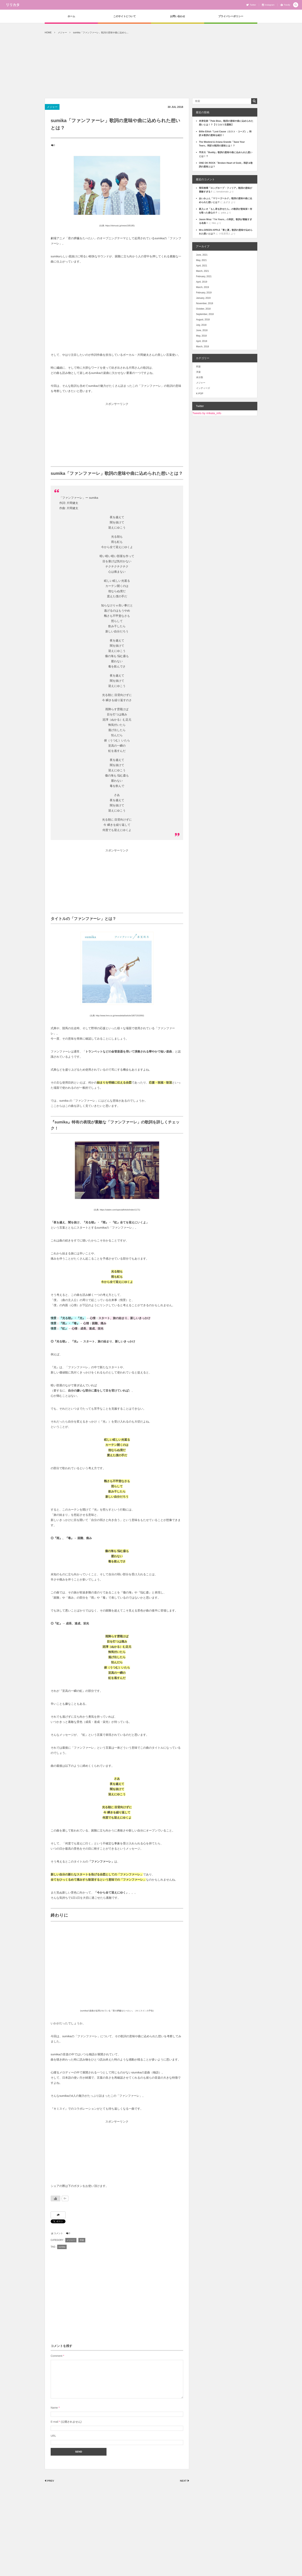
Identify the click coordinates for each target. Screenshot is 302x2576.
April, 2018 (201, 341)
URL (53, 2435)
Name (54, 2407)
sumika (62, 2247)
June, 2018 (201, 330)
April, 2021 (201, 265)
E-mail (54, 2421)
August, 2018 (203, 319)
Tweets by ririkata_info (206, 413)
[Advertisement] (151, 69)
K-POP (199, 393)
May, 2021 (201, 260)
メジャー (52, 106)
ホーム (71, 16)
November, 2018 (204, 303)
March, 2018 (202, 346)
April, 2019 (201, 281)
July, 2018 (201, 325)
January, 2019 (203, 298)
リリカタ (13, 5)
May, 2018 (201, 335)
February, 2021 (204, 276)
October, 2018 (203, 308)
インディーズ (203, 388)
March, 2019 (202, 287)
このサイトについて (124, 16)
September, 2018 (205, 314)
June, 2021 (201, 254)
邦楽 (82, 2240)
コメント (58, 2233)
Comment (56, 2355)
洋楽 (198, 372)
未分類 (199, 377)
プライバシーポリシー (230, 16)
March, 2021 (202, 271)
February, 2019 (204, 292)
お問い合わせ (177, 16)
